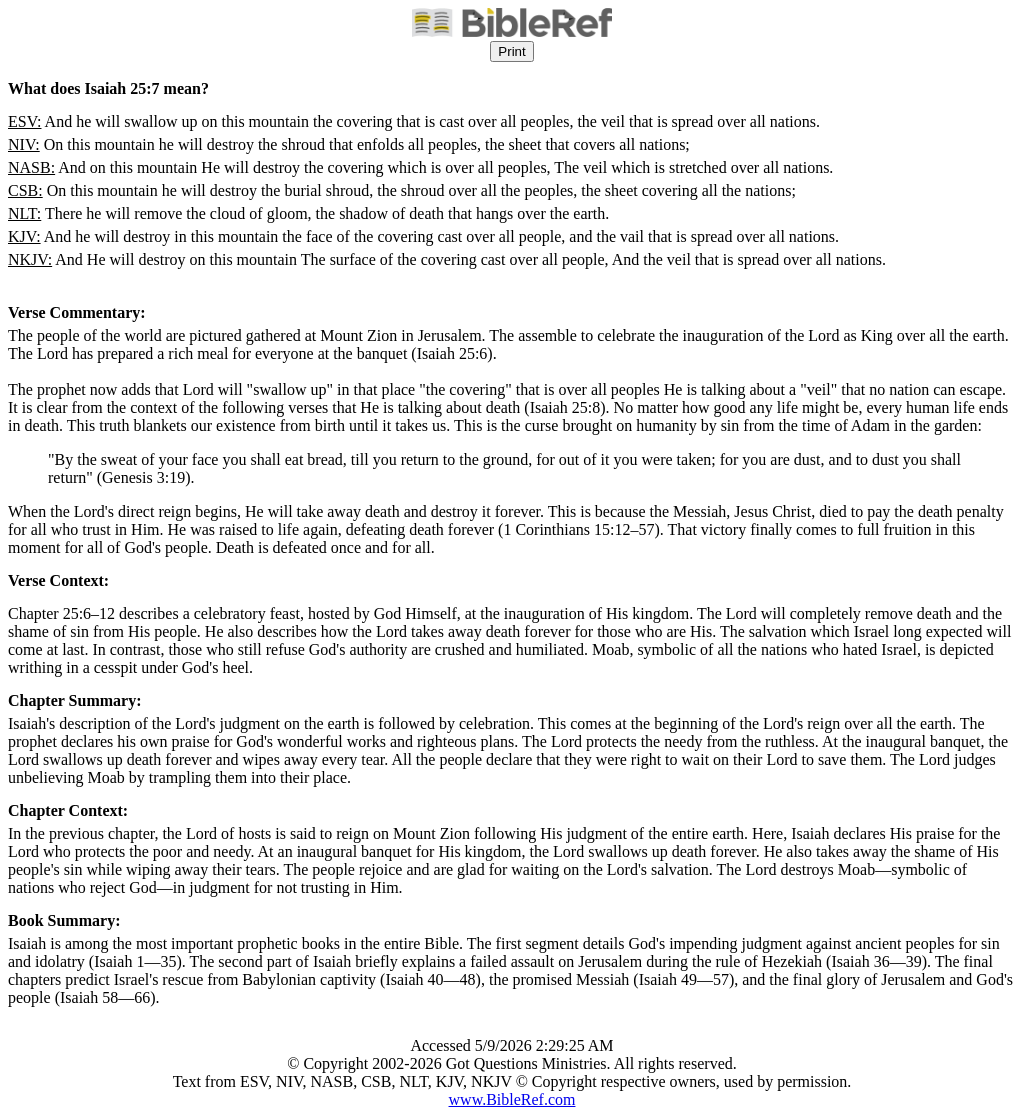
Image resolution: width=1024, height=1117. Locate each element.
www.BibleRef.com (512, 1099)
